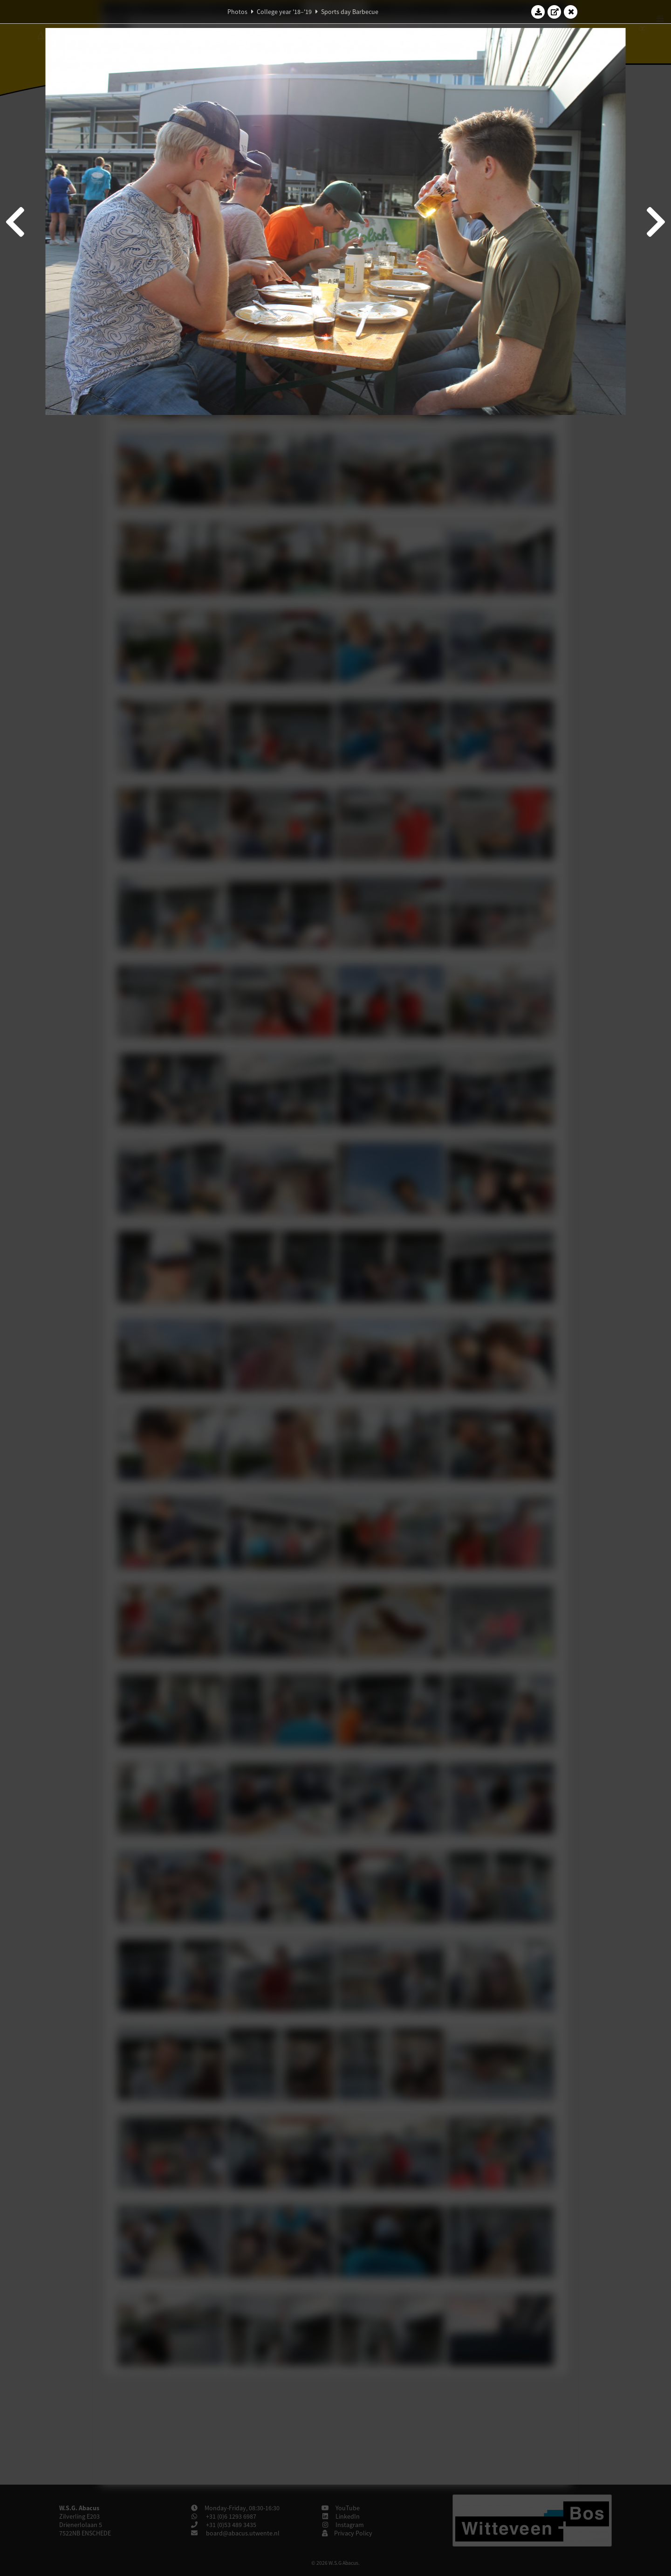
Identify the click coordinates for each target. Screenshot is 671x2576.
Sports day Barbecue (349, 11)
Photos (237, 11)
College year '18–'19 (284, 11)
